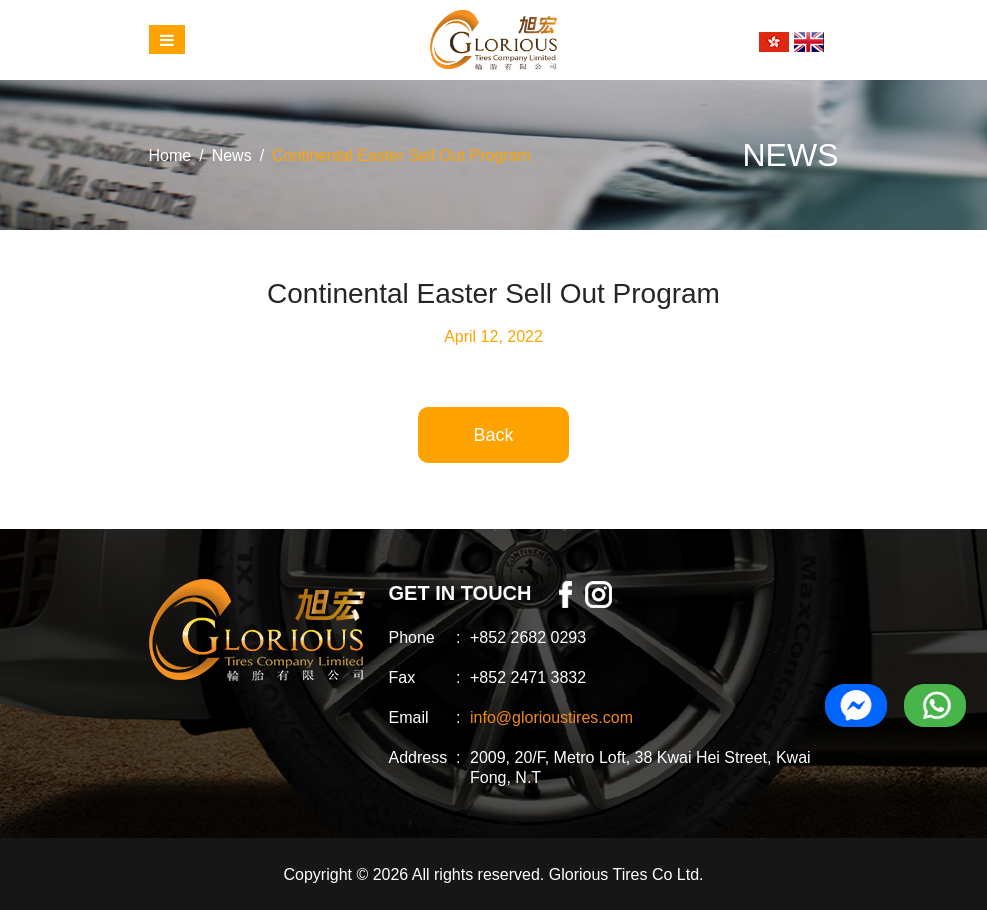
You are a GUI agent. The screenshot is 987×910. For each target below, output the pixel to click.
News (232, 155)
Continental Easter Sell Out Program (401, 155)
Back (493, 435)
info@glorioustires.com (551, 717)
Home (170, 155)
